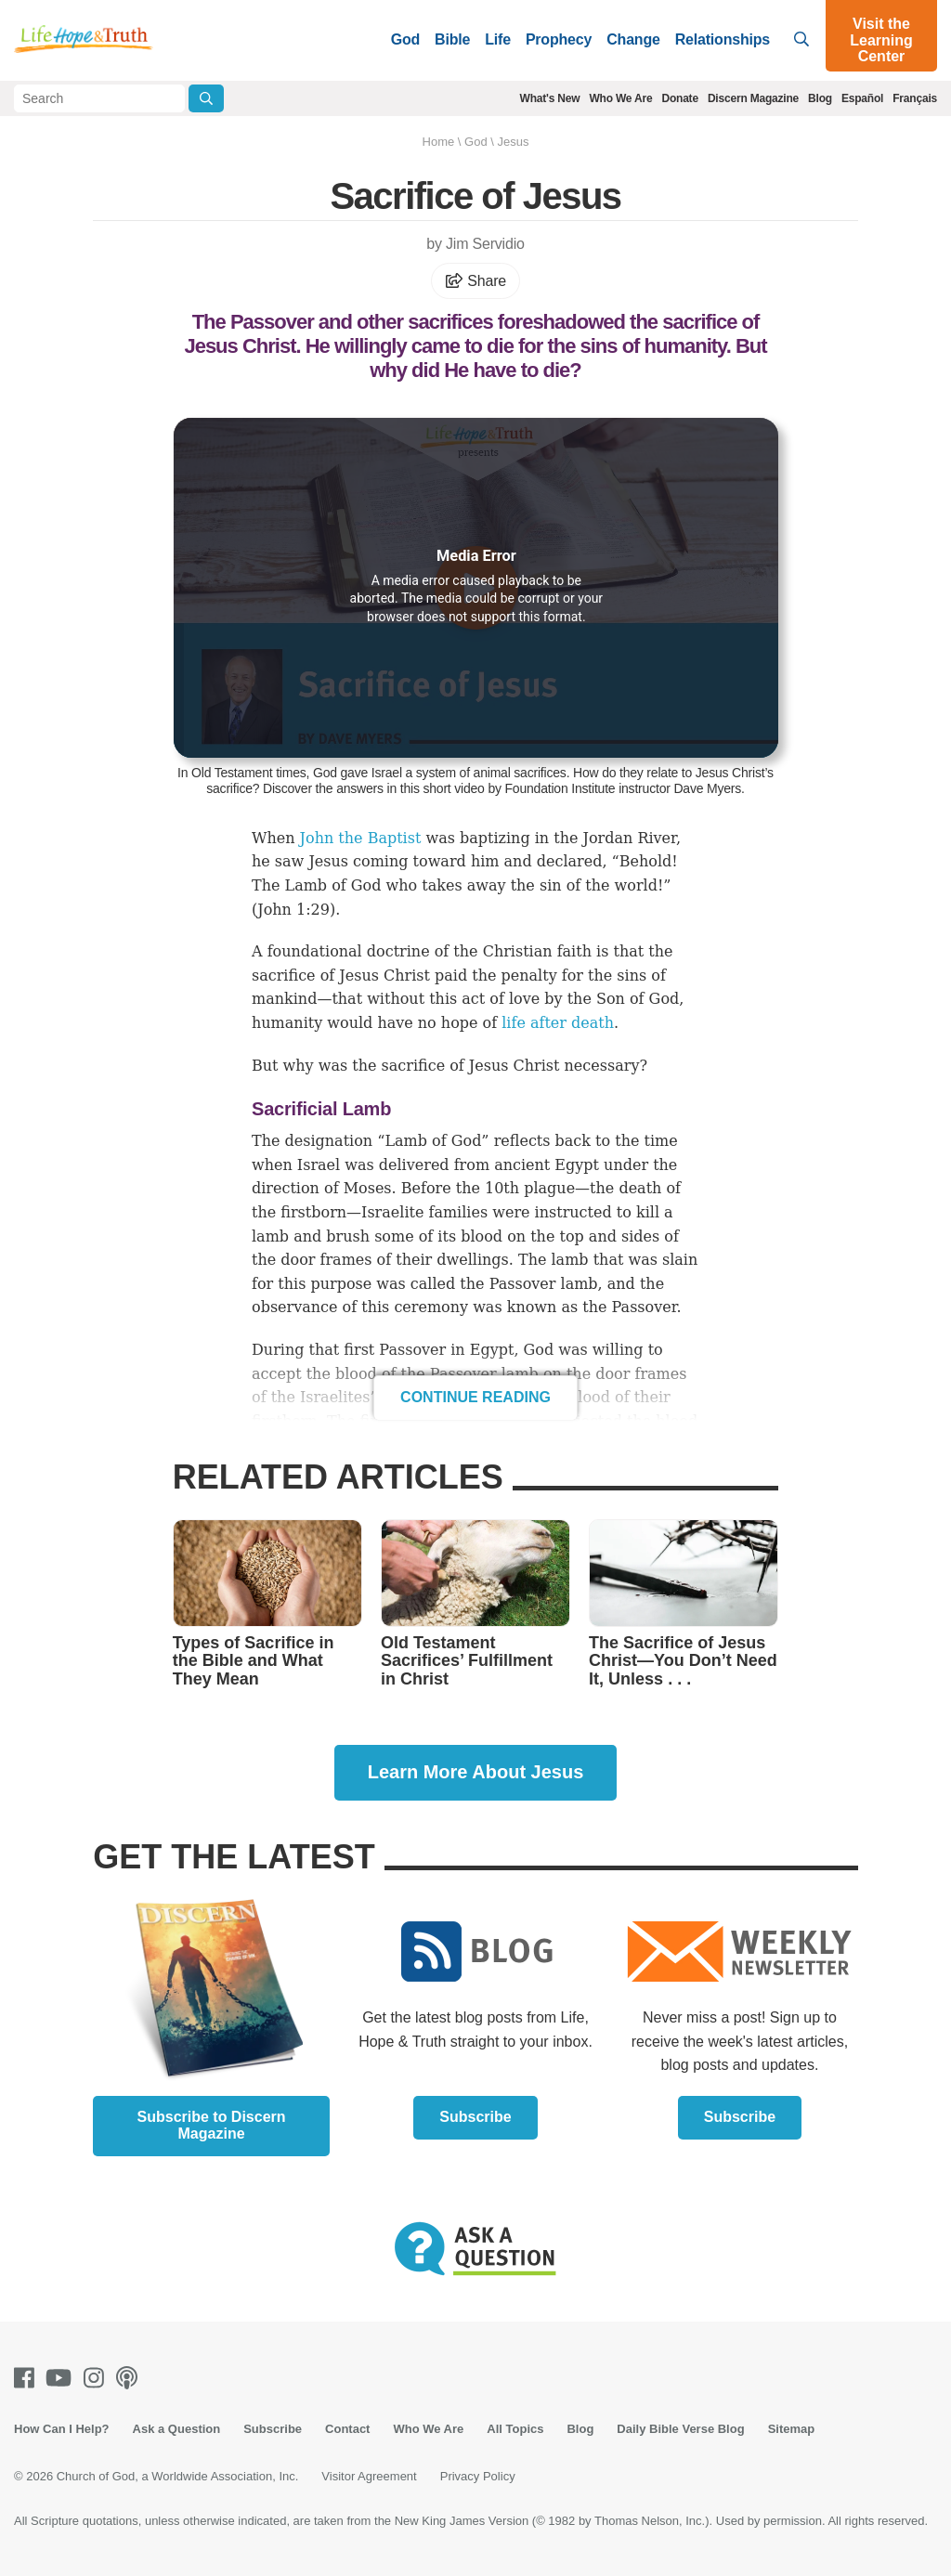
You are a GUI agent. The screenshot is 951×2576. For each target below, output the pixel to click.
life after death (558, 1023)
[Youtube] (62, 2377)
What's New (550, 98)
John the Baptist (361, 838)
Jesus (512, 142)
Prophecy (559, 39)
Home (439, 142)
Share (475, 281)
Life (498, 39)
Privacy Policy (477, 2476)
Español (862, 98)
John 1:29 (293, 909)
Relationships (722, 39)
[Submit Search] (206, 98)
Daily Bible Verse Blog (680, 2429)
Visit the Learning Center (881, 40)
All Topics (515, 2429)
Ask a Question (177, 2429)
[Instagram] (97, 2377)
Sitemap (791, 2429)
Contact (347, 2429)
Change (632, 39)
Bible (452, 39)
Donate (679, 98)
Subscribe (475, 2117)
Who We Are (620, 98)
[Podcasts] (130, 2377)
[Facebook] (28, 2377)
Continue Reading (475, 1397)
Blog (820, 98)
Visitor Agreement (368, 2476)
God (405, 39)
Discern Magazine (753, 98)
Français (914, 98)
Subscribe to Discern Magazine (211, 2125)
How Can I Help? (62, 2429)
